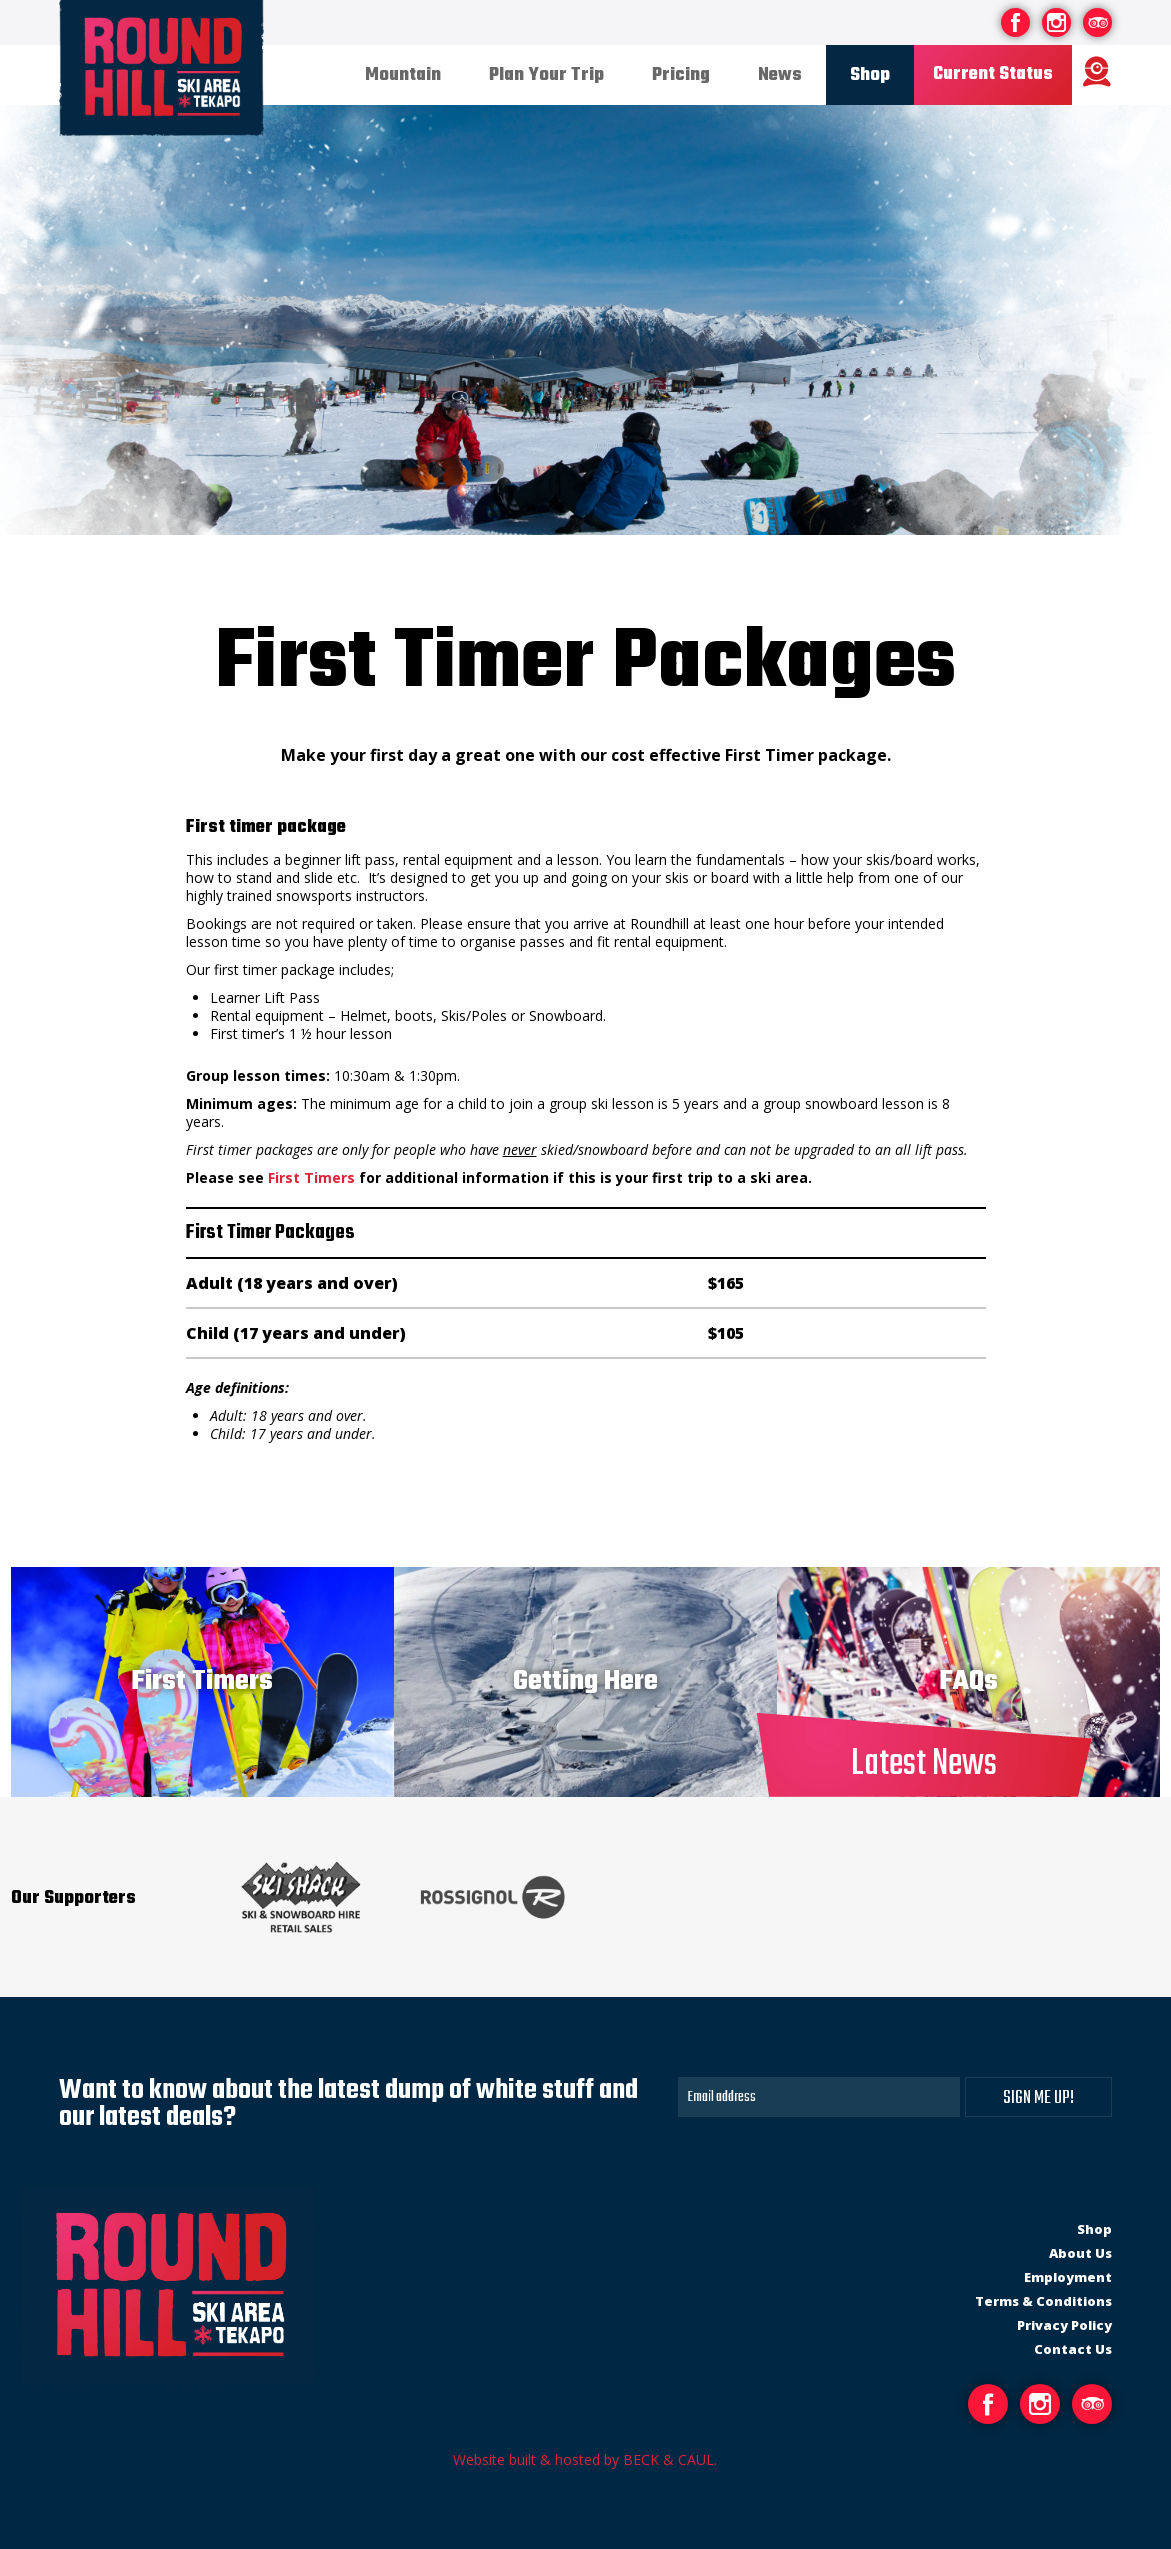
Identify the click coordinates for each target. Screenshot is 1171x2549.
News (780, 75)
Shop (870, 75)
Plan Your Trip (546, 75)
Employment (1068, 2277)
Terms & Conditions (1043, 2301)
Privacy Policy (1064, 2325)
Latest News (924, 1764)
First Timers (311, 1177)
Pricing (681, 75)
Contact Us (1073, 2349)
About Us (1080, 2253)
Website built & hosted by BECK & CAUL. (585, 2459)
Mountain (403, 75)
